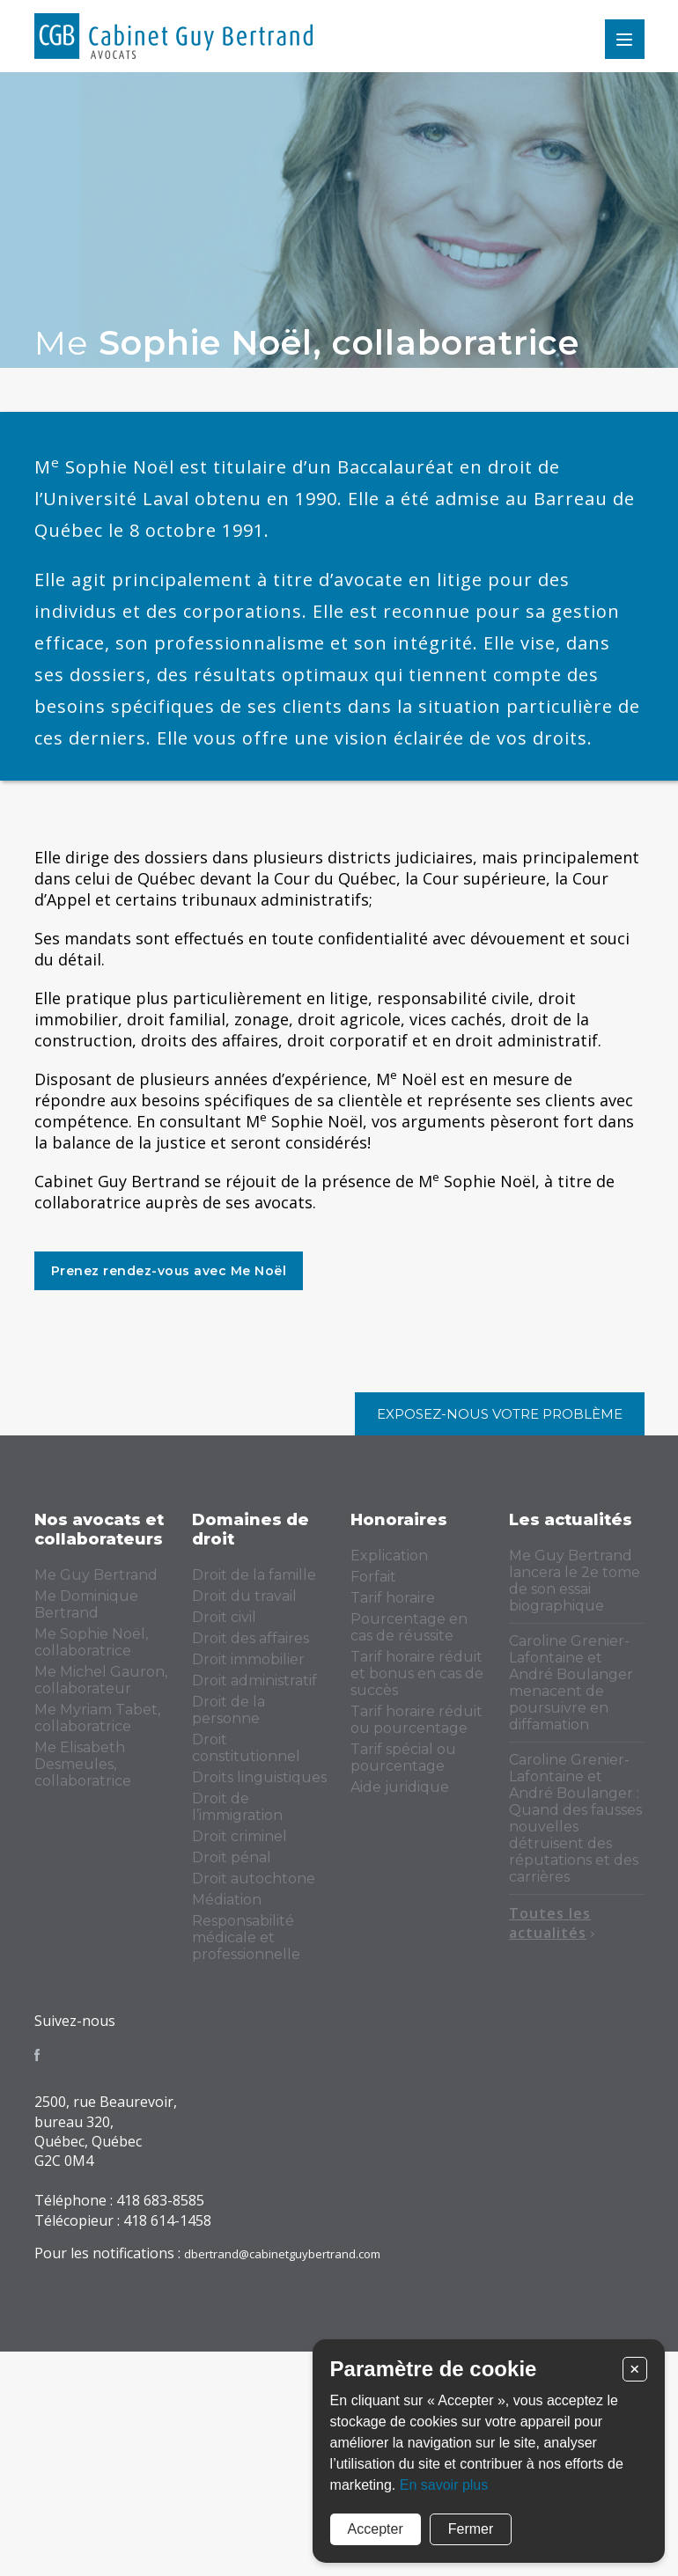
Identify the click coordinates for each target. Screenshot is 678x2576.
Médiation (227, 1899)
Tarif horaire (392, 1597)
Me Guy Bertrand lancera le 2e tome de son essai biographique (574, 1580)
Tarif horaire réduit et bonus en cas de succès (416, 1673)
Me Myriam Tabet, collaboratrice (97, 1718)
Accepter (375, 2528)
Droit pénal (231, 1857)
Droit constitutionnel (246, 1748)
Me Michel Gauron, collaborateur (100, 1680)
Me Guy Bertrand (96, 1575)
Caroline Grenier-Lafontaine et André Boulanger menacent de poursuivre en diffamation (571, 1683)
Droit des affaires (250, 1638)
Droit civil (224, 1617)
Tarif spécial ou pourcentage (403, 1757)
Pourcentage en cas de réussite (409, 1627)
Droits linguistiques (259, 1777)
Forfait (373, 1576)
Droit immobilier (248, 1659)
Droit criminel (239, 1836)
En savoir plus (444, 2484)
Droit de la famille (254, 1575)
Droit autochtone (253, 1878)
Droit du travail (244, 1596)
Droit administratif (254, 1680)
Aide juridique (399, 1787)
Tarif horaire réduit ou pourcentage (416, 1719)
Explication (389, 1555)
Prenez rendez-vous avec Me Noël (169, 1271)
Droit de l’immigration (237, 1807)
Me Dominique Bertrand (86, 1604)
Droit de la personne (228, 1710)
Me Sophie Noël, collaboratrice (91, 1642)
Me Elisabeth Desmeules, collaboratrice (82, 1764)
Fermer (471, 2528)
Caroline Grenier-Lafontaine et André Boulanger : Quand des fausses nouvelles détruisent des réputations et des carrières (575, 1818)
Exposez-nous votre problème (500, 1413)
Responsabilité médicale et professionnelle (246, 1937)
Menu (625, 39)
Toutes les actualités (552, 1923)
